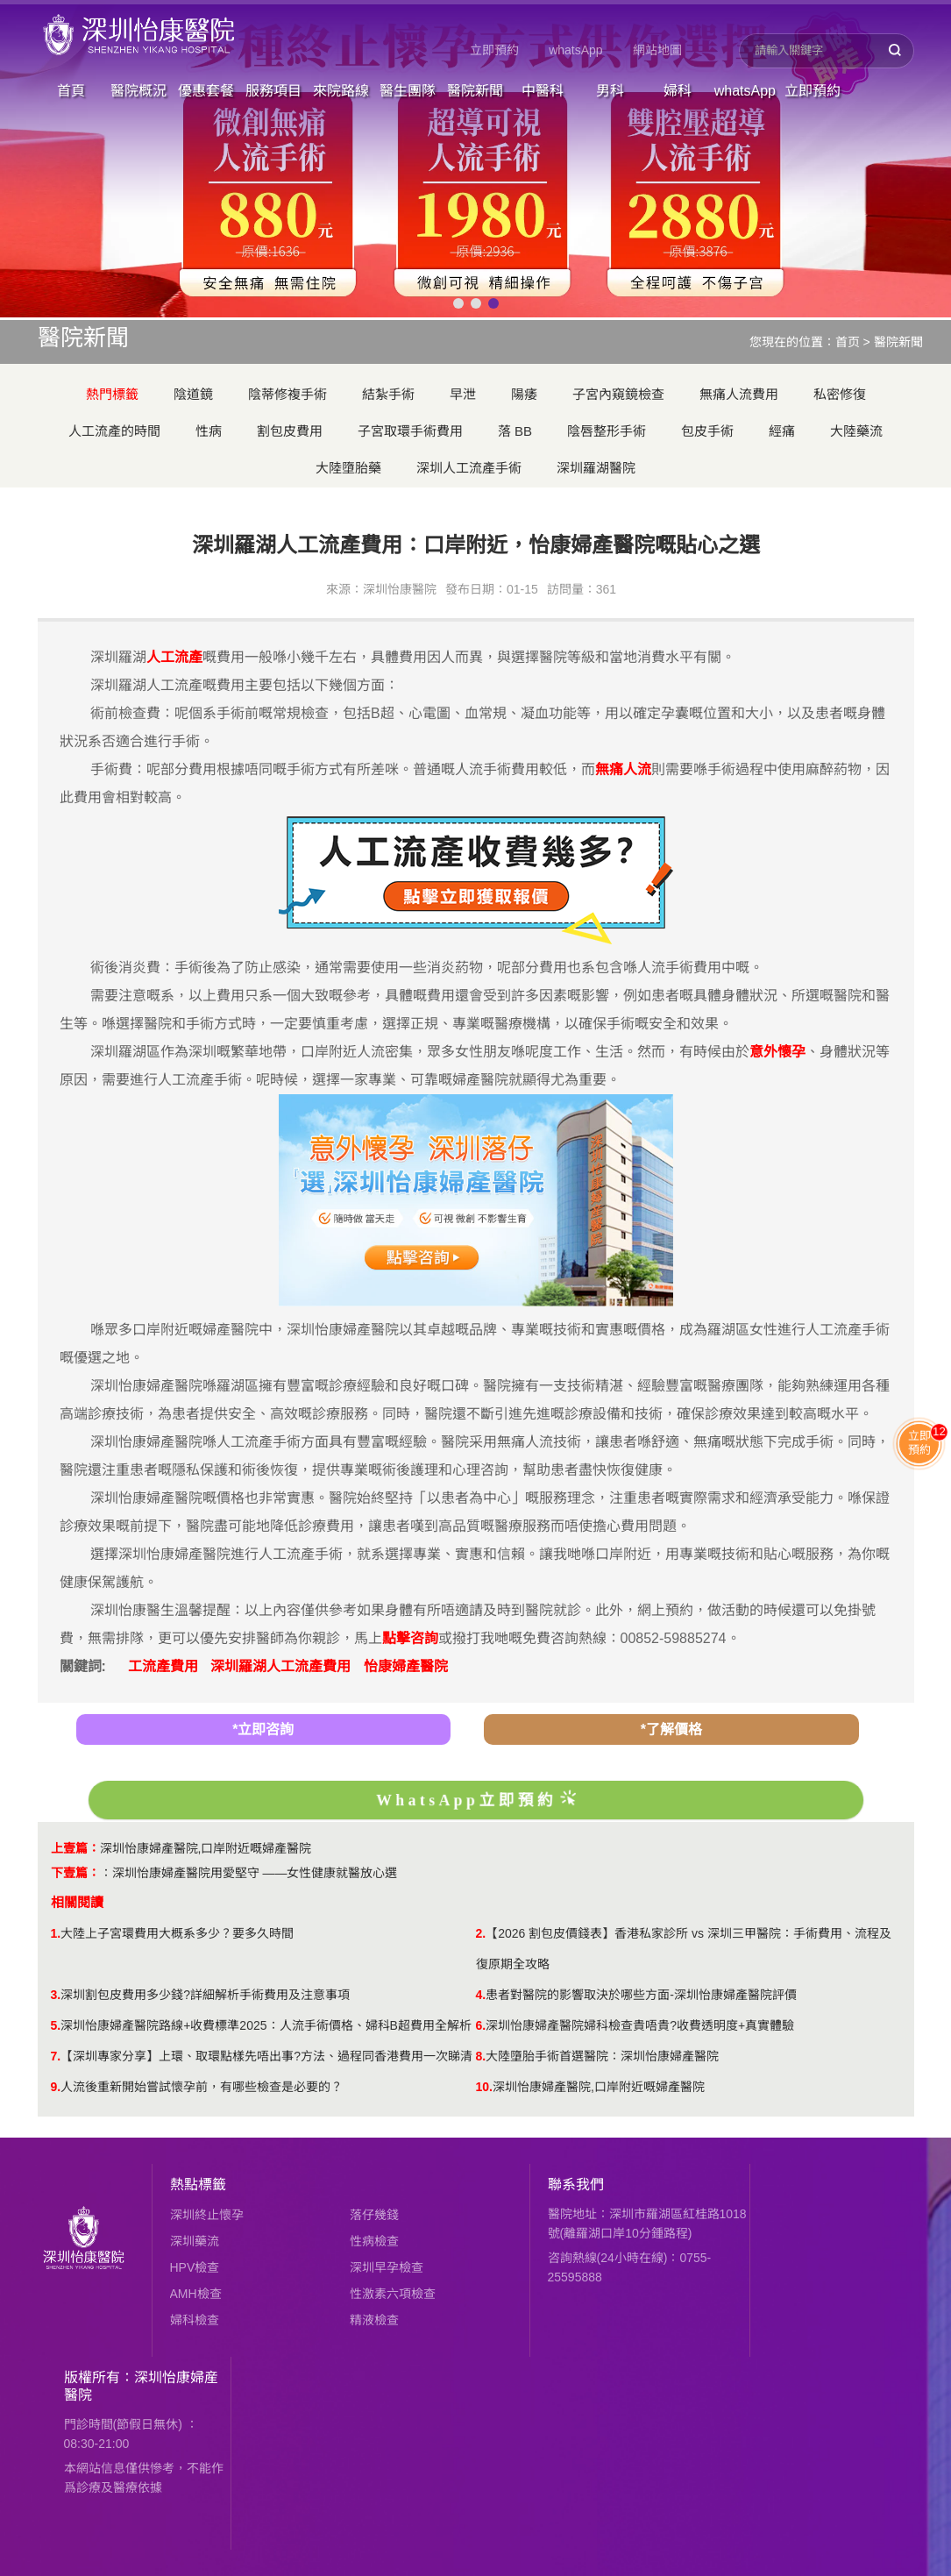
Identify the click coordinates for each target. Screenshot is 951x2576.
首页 (847, 342)
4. (481, 1995)
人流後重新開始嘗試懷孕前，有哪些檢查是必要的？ (201, 2087)
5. (56, 2025)
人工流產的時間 (114, 430)
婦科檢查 (194, 2320)
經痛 (782, 430)
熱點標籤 (198, 2184)
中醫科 (543, 90)
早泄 (463, 394)
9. (56, 2087)
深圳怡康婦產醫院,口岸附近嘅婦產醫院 (206, 1848)
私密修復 (839, 394)
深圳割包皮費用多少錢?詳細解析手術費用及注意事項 (205, 1995)
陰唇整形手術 (606, 430)
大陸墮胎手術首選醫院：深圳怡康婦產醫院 (602, 2056)
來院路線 (341, 90)
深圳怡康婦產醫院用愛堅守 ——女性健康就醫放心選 (255, 1873)
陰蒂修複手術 (287, 394)
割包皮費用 (290, 430)
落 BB (515, 430)
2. (481, 1933)
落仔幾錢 (374, 2215)
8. (481, 2056)
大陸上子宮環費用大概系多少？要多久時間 (177, 1933)
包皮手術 (707, 430)
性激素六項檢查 (393, 2294)
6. (481, 2025)
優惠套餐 (206, 90)
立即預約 (494, 50)
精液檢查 (374, 2320)
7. (56, 2056)
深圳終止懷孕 (207, 2215)
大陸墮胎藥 (348, 467)
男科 (610, 90)
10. (484, 2087)
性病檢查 (374, 2241)
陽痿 (524, 394)
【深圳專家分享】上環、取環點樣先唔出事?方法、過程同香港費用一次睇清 (266, 2056)
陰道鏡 (193, 394)
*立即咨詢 (263, 1729)
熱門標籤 (112, 394)
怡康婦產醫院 (406, 1666)
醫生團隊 (408, 90)
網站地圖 (657, 50)
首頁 (71, 90)
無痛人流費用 (738, 394)
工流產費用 (163, 1666)
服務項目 (273, 90)
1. (56, 1933)
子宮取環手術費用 (410, 430)
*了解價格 (671, 1729)
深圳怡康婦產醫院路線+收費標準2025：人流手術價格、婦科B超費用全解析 (266, 2025)
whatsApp (575, 50)
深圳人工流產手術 (469, 467)
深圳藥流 (194, 2241)
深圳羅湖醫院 (596, 467)
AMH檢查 (196, 2294)
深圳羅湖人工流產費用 (280, 1666)
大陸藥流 (856, 430)
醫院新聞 (475, 90)
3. (56, 1995)
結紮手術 (388, 394)
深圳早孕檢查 (386, 2267)
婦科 (678, 90)
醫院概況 (138, 90)
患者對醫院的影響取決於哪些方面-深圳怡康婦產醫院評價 (641, 1995)
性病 (208, 430)
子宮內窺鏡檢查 (618, 394)
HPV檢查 (195, 2267)
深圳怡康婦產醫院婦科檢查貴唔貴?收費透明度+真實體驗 (640, 2025)
